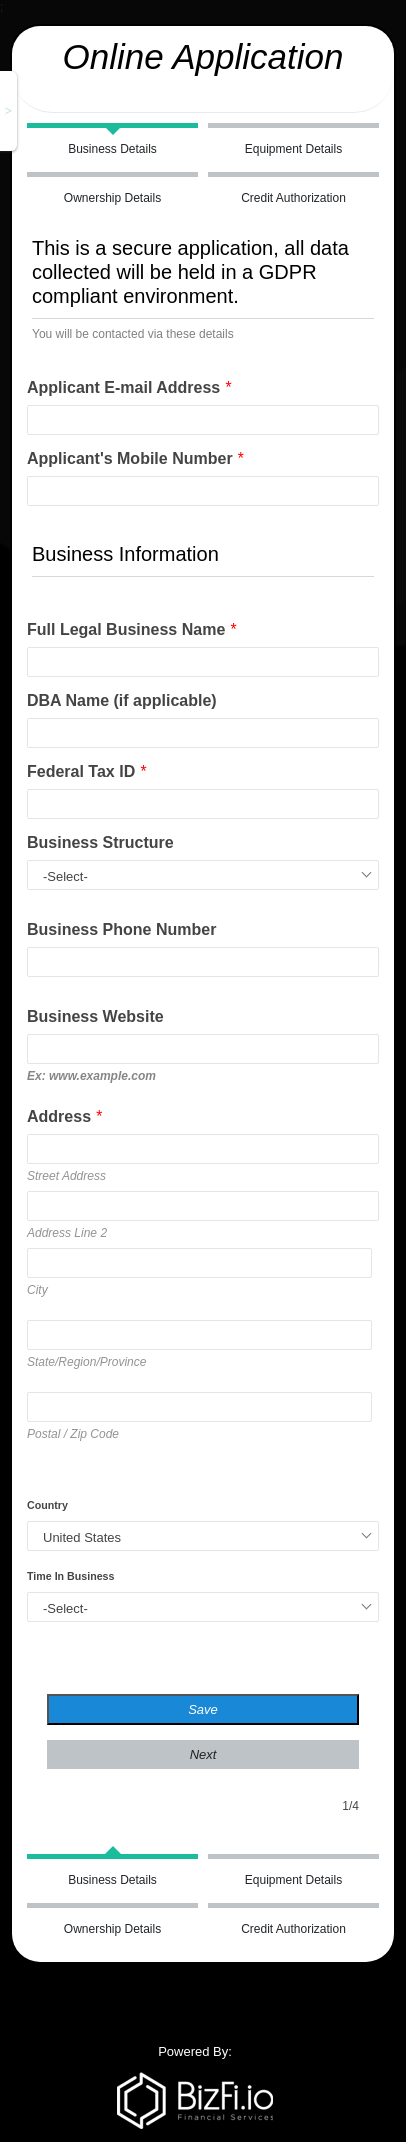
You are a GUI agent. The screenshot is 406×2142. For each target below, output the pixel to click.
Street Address (66, 1176)
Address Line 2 (67, 1233)
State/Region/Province (86, 1362)
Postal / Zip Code (73, 1434)
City (37, 1290)
